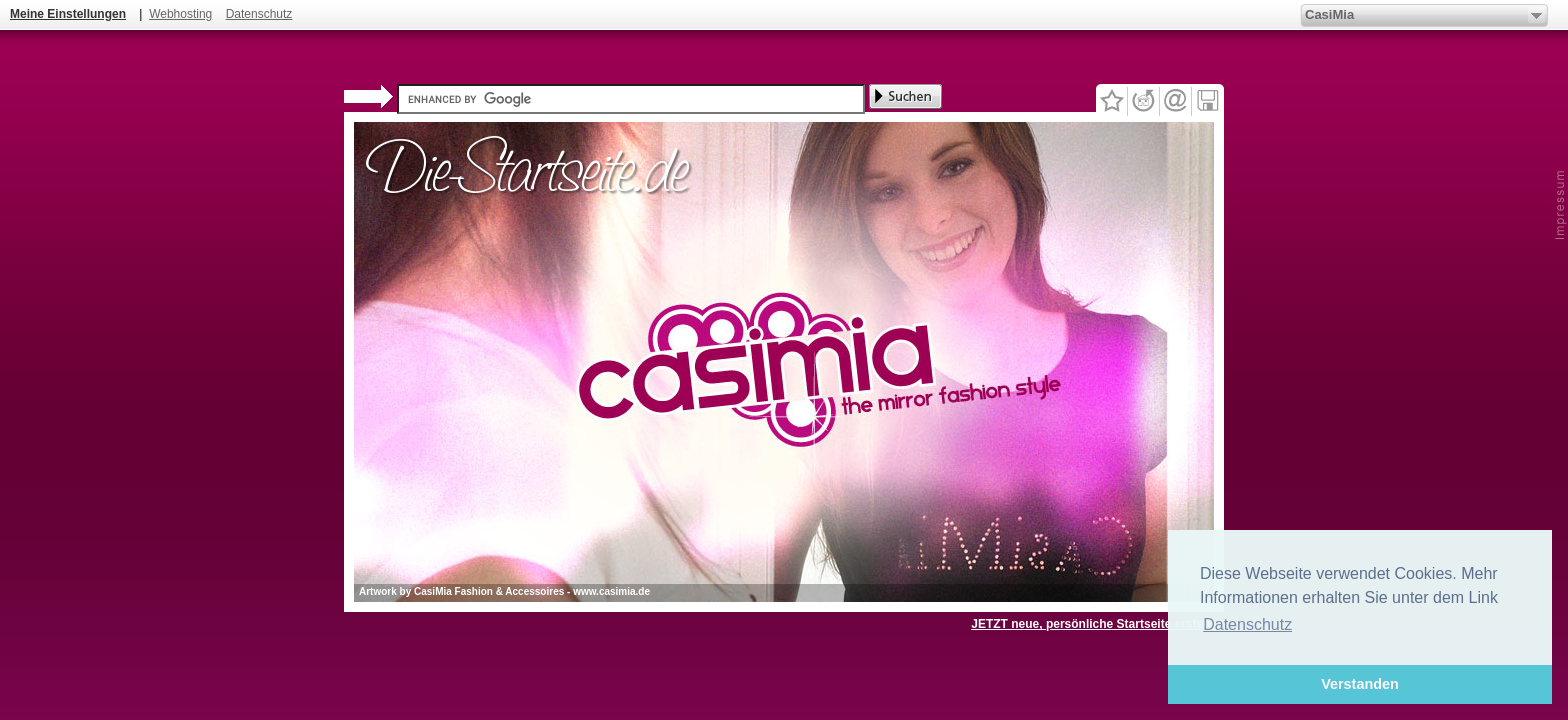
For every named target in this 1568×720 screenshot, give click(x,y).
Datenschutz (259, 14)
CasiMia (1329, 14)
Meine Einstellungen (68, 14)
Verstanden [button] (1360, 684)
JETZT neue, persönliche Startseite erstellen (1097, 624)
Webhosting (180, 14)
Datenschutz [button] (1247, 624)
